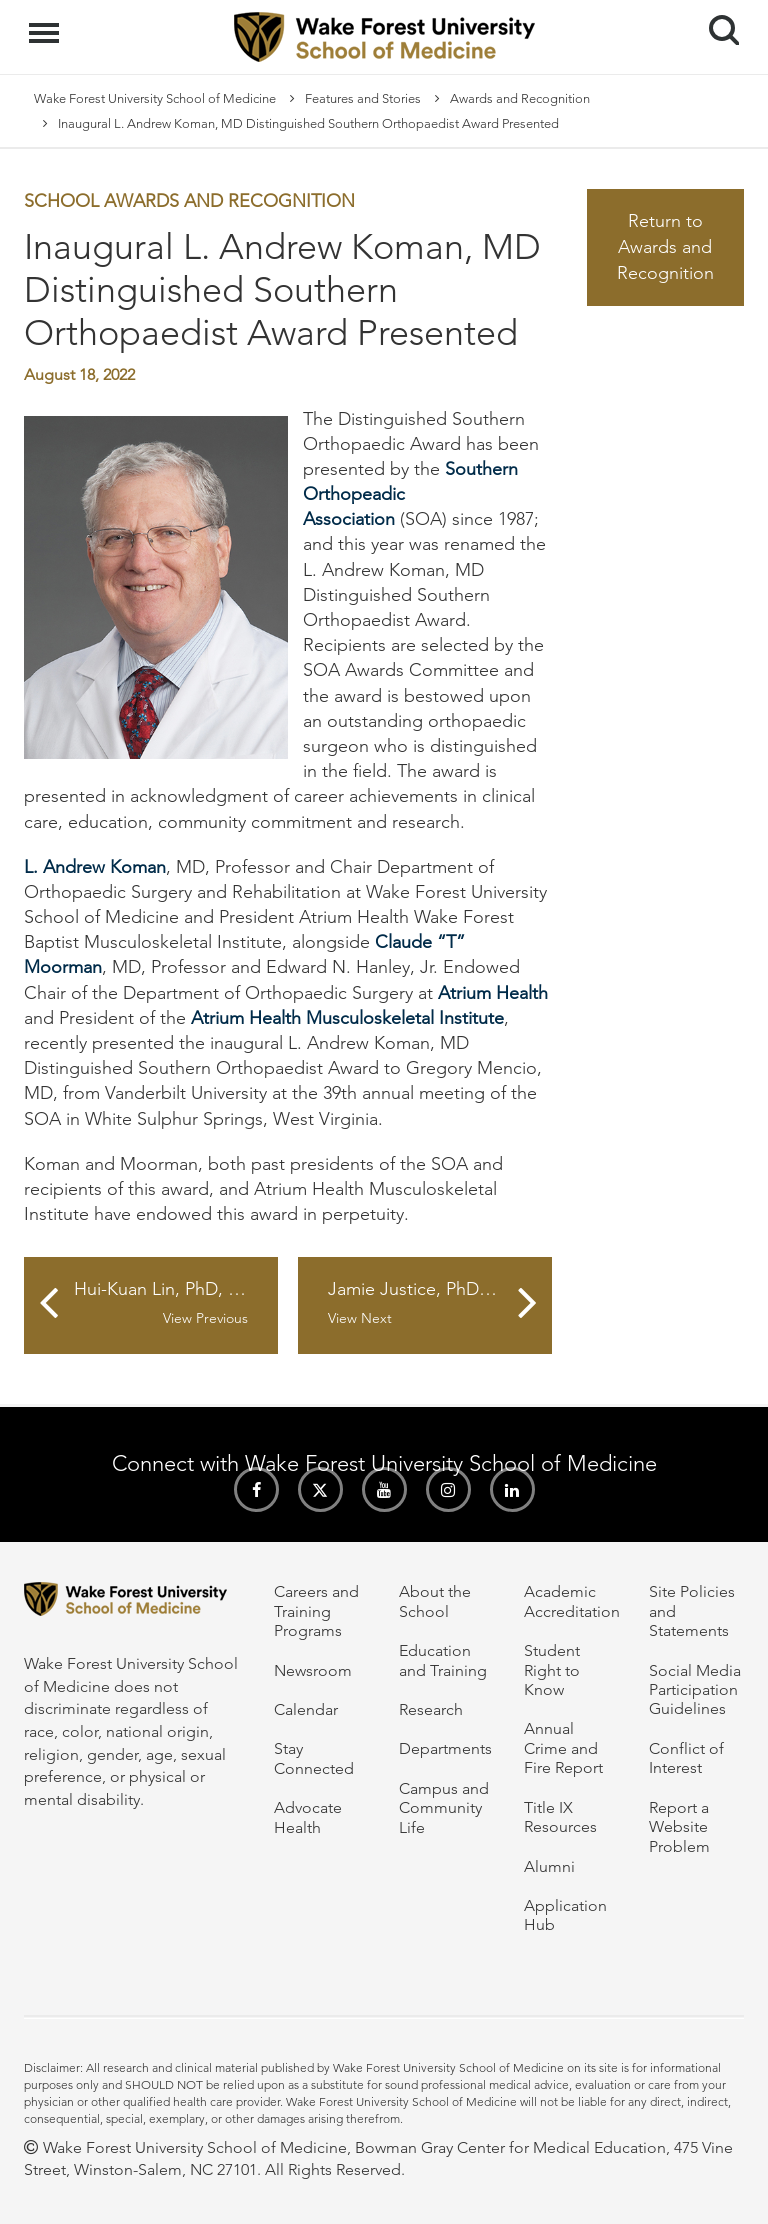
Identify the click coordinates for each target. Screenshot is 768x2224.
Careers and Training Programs (316, 1611)
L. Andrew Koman (95, 867)
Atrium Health (493, 993)
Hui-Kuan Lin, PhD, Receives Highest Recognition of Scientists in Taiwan (176, 1303)
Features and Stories (363, 98)
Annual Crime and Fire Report (563, 1748)
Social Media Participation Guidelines (695, 1690)
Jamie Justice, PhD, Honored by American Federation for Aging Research (440, 1303)
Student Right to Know (552, 1670)
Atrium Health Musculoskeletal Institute (347, 1018)
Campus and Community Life (444, 1808)
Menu (46, 23)
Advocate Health (308, 1817)
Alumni (549, 1866)
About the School (435, 1601)
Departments (445, 1748)
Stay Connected (314, 1758)
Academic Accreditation (572, 1601)
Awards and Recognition (520, 98)
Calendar (306, 1709)
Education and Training (443, 1660)
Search (716, 22)
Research (431, 1709)
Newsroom (313, 1670)
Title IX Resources (560, 1817)
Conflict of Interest (686, 1758)
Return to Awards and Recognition (665, 246)
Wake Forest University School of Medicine (155, 98)
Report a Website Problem (679, 1827)
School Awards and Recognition (189, 201)
